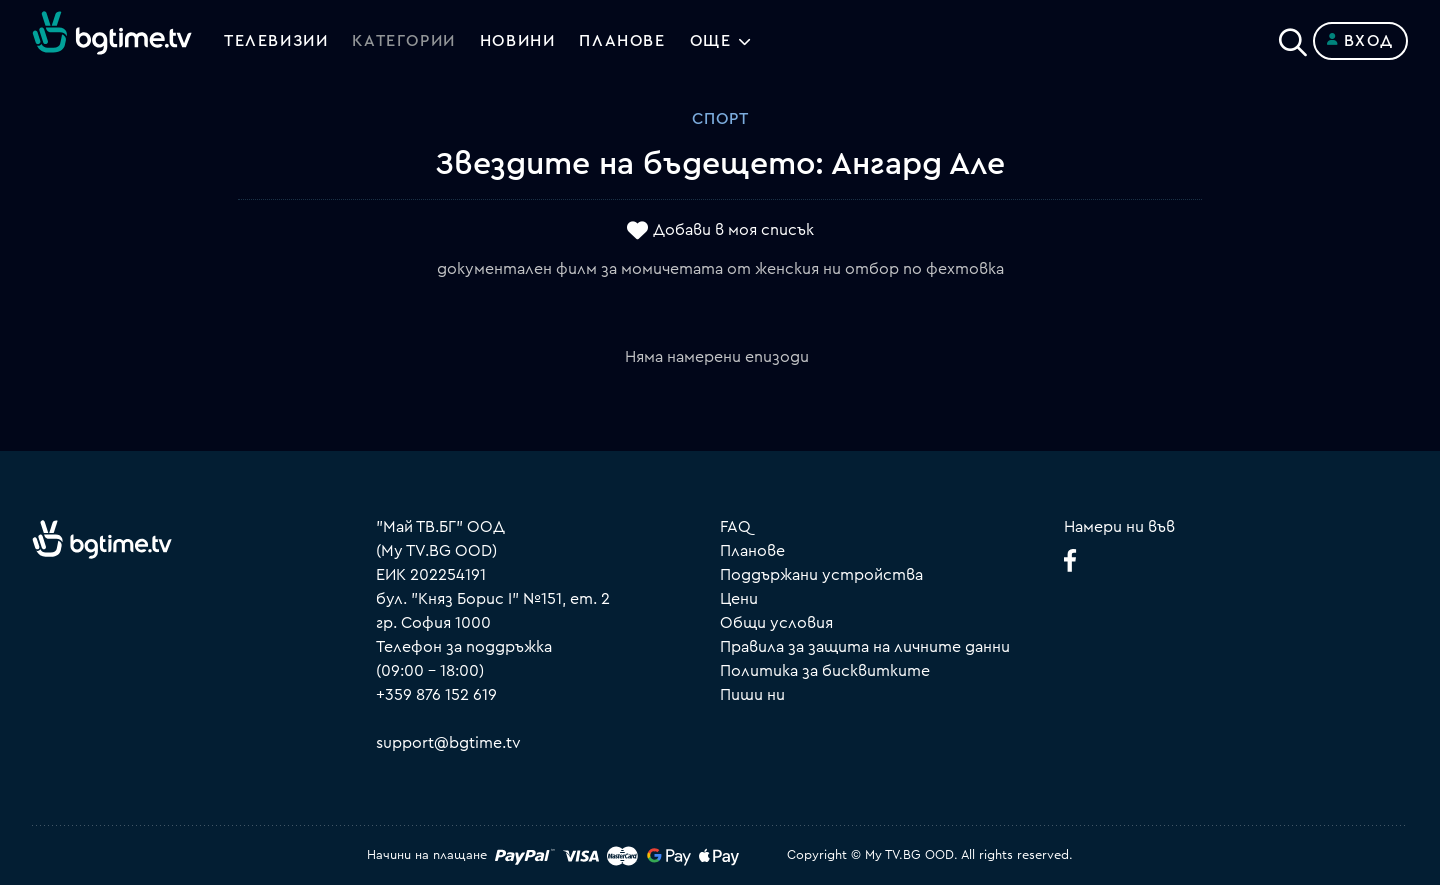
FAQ (735, 527)
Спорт (720, 119)
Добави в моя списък (733, 231)
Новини (518, 41)
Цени (739, 599)
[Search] (1293, 37)
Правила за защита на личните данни (865, 647)
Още (711, 41)
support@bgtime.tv (448, 743)
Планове (752, 551)
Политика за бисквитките (825, 671)
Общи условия (776, 623)
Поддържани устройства (821, 575)
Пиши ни (752, 695)
